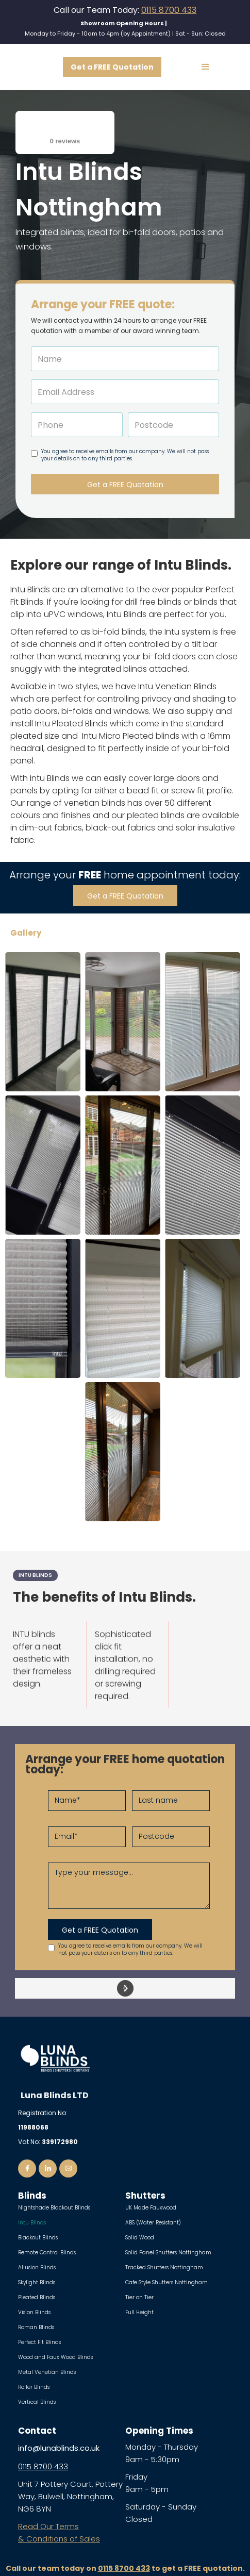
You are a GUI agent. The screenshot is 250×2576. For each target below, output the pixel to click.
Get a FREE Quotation (112, 67)
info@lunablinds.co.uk (58, 2447)
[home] (31, 67)
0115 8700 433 (168, 10)
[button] (205, 67)
